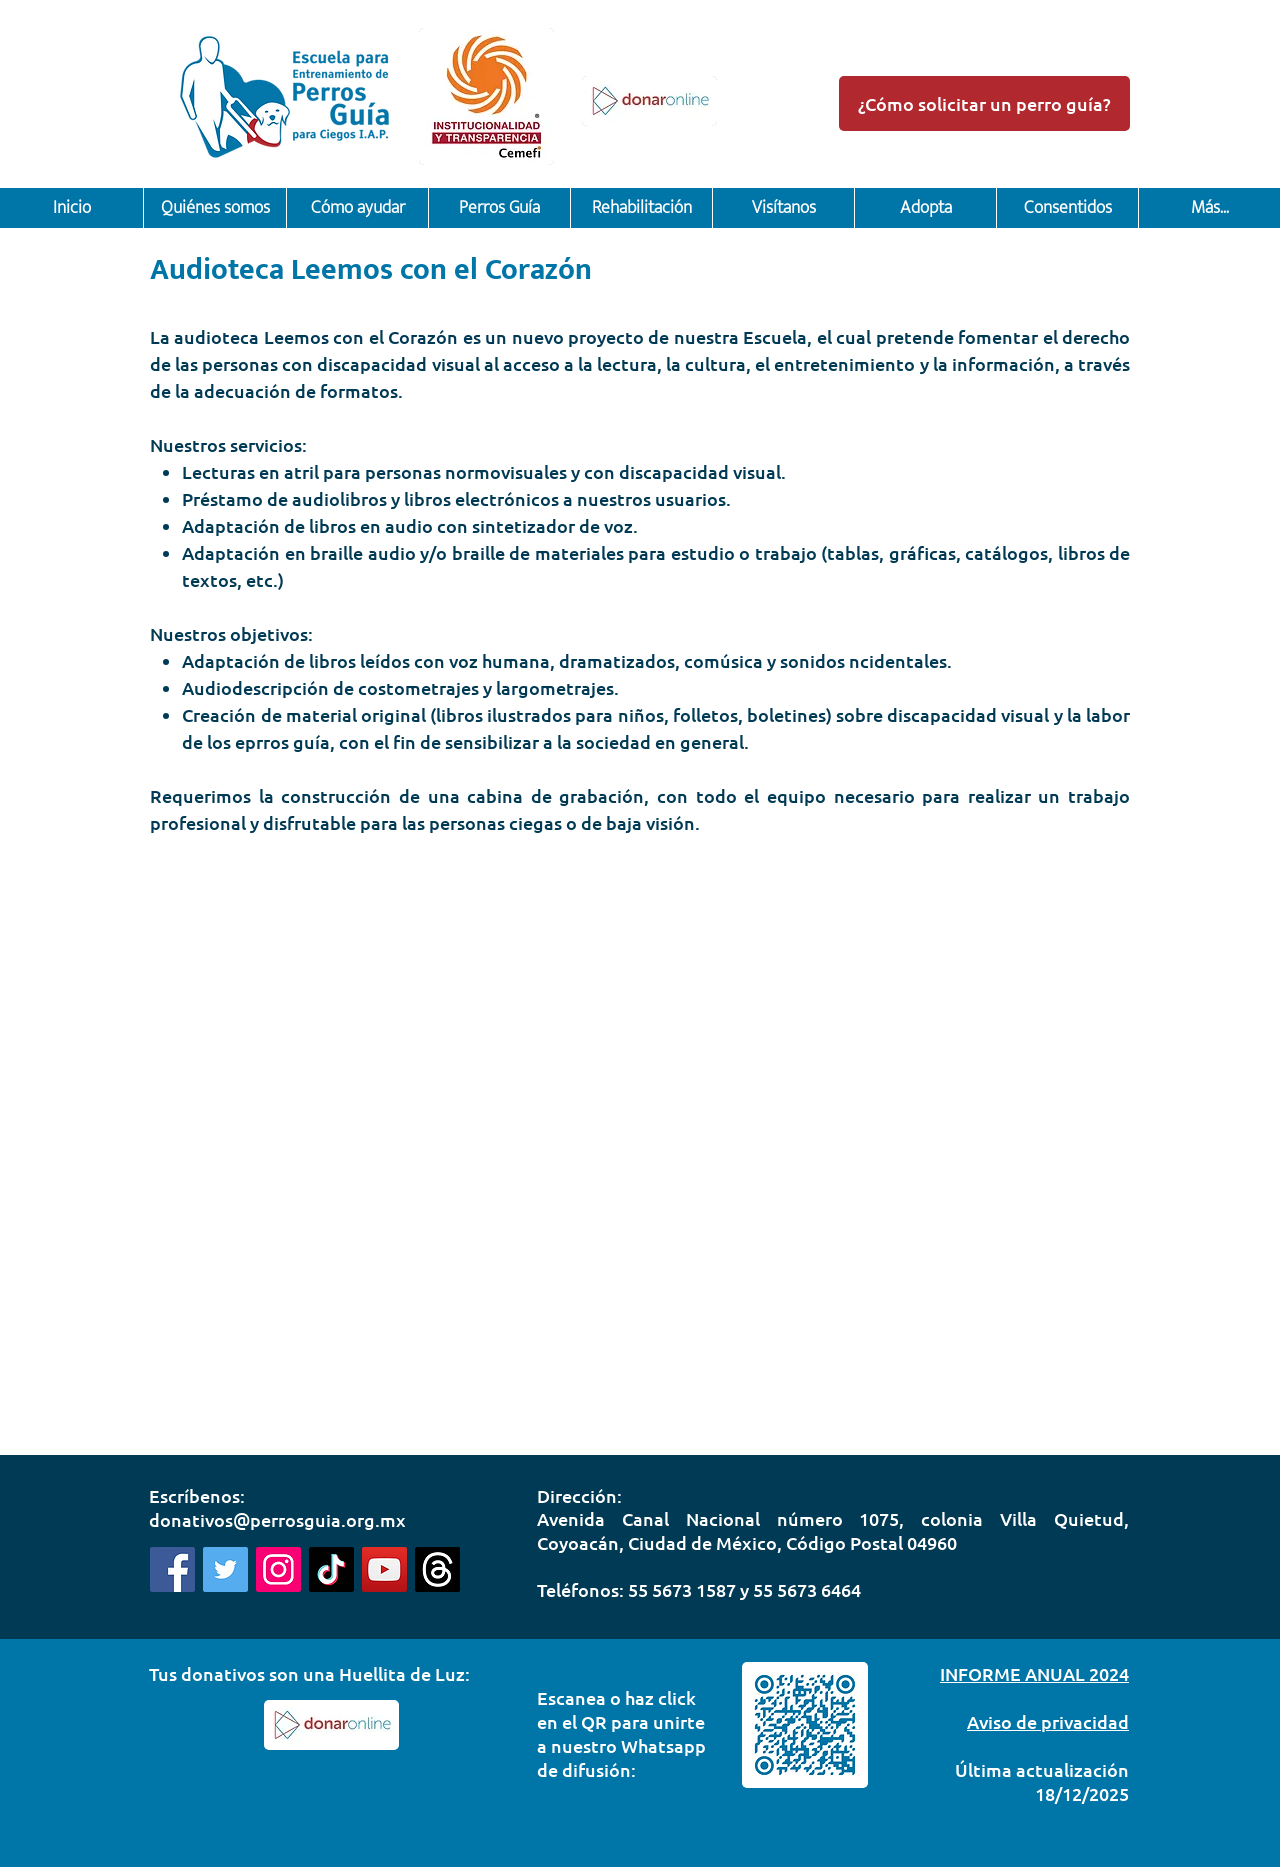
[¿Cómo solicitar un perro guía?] (984, 103)
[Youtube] (384, 1569)
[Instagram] (278, 1569)
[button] (214, 208)
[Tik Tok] (331, 1569)
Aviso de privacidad (1048, 1721)
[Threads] (437, 1569)
